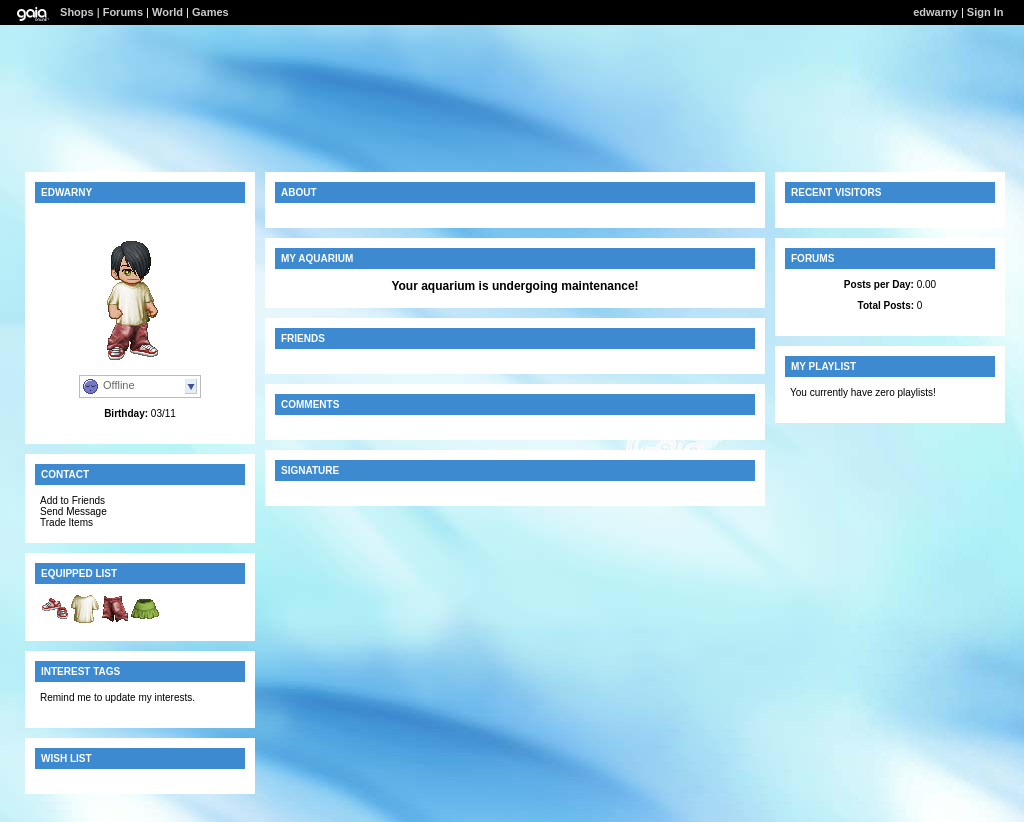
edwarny (935, 12)
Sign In (985, 12)
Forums (123, 12)
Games (210, 12)
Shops (77, 12)
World (167, 12)
